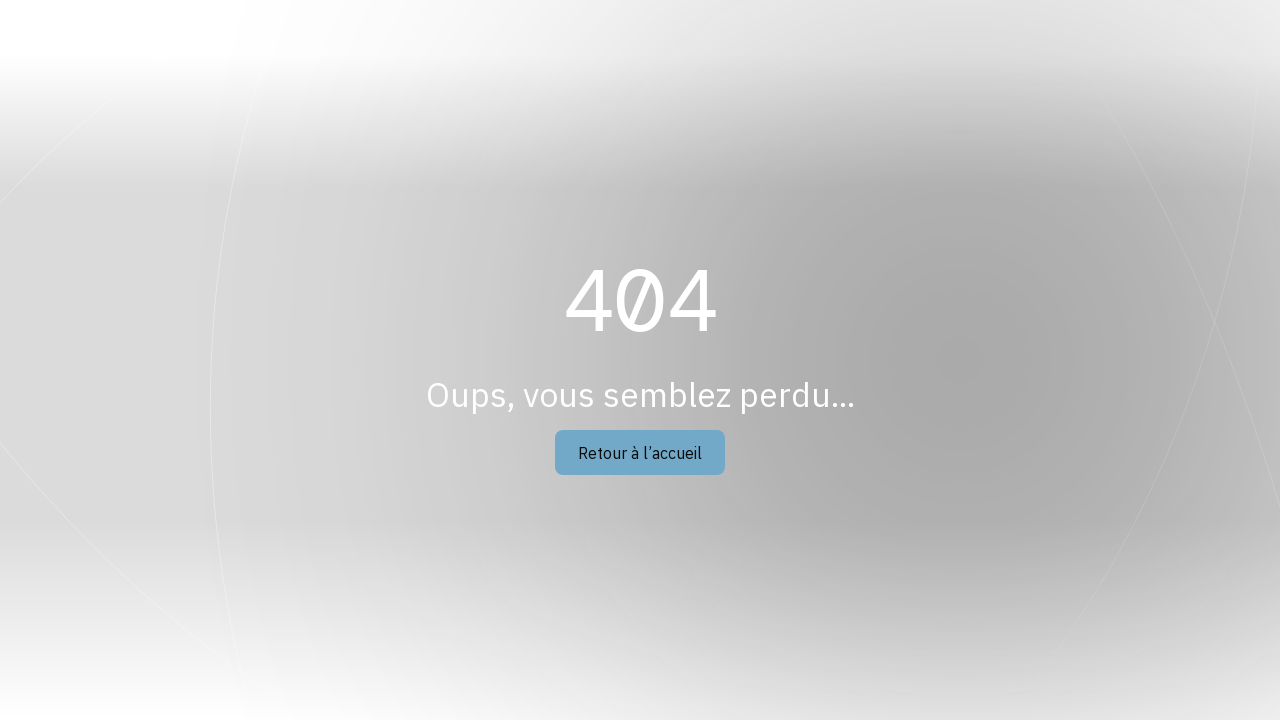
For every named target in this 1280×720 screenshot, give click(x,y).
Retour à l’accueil (640, 453)
